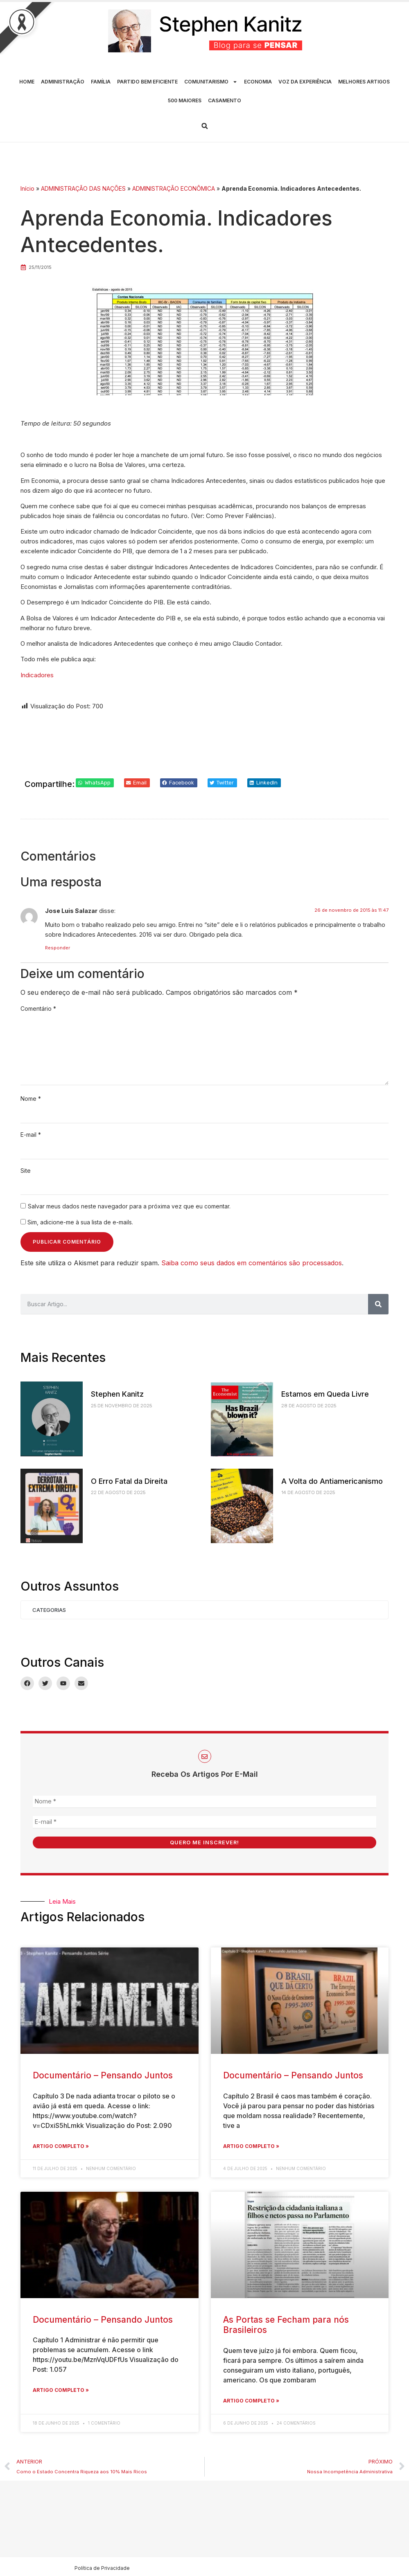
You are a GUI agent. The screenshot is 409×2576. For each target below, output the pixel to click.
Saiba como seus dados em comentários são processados (251, 1263)
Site (25, 1170)
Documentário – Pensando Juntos (103, 2074)
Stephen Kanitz (117, 1394)
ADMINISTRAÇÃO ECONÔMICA (173, 188)
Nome (30, 1098)
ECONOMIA (258, 82)
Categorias (49, 1610)
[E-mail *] (204, 1822)
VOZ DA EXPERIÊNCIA (305, 82)
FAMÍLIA (101, 82)
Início (27, 188)
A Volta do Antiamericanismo (332, 1481)
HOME (26, 82)
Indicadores (37, 675)
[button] (204, 126)
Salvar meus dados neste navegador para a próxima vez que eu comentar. (129, 1206)
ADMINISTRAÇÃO (62, 82)
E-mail (30, 1134)
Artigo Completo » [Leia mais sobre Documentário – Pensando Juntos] (61, 2145)
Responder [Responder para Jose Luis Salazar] (57, 948)
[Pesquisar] (378, 1304)
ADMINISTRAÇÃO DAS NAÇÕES (83, 188)
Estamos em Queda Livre (325, 1394)
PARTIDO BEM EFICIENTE (147, 82)
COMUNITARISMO (210, 81)
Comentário (38, 1008)
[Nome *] (204, 1801)
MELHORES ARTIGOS (364, 82)
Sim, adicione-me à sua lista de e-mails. (76, 1222)
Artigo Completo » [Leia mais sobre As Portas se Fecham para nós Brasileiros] (251, 2399)
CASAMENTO (224, 100)
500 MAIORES (184, 100)
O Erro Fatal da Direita (129, 1481)
